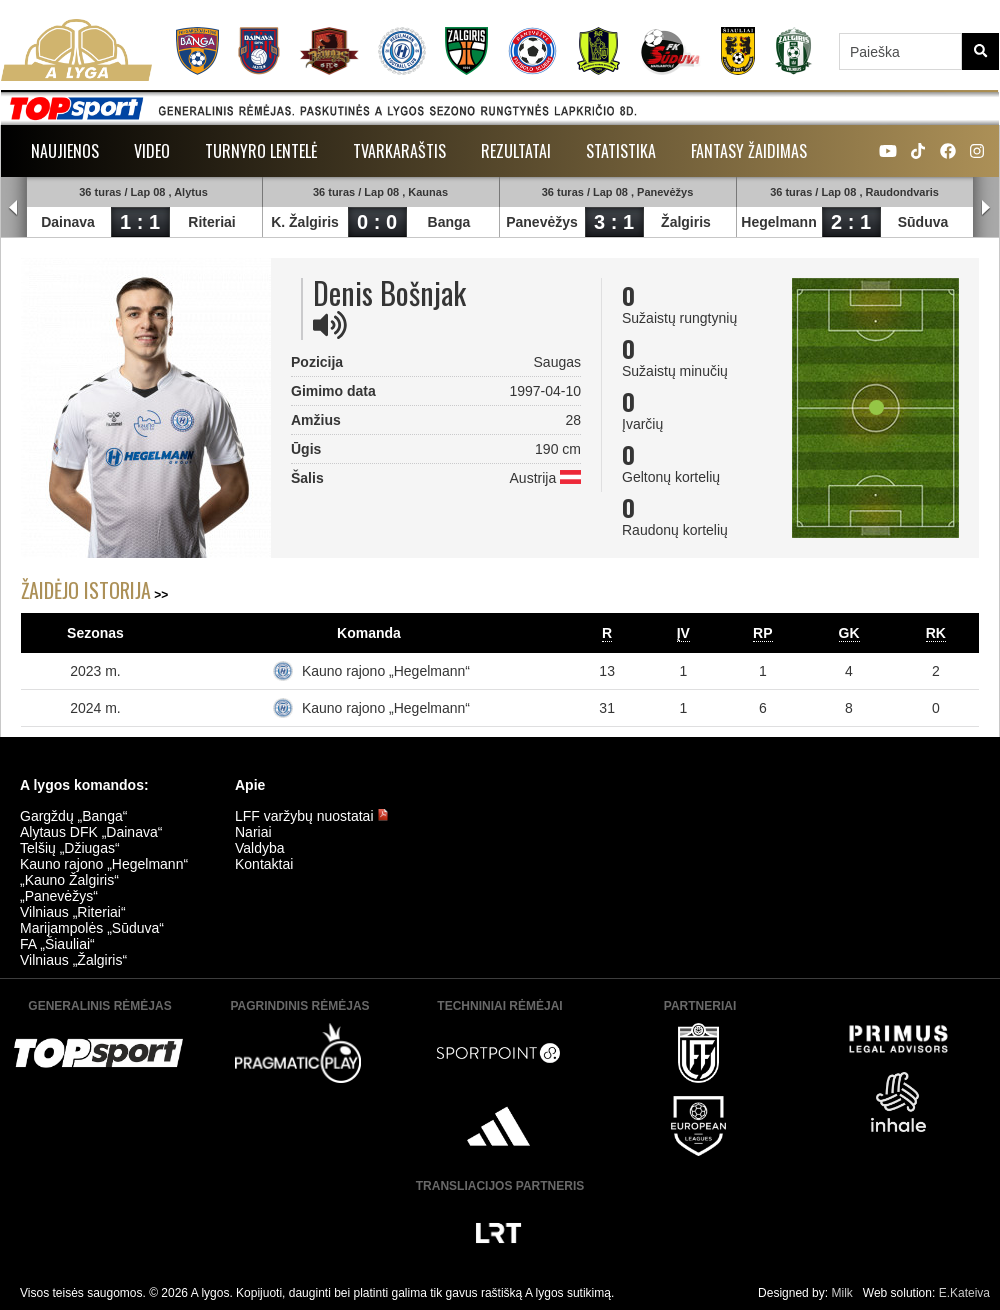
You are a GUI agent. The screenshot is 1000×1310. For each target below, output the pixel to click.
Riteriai (211, 222)
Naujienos (65, 151)
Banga (449, 222)
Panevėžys (542, 222)
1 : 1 (140, 222)
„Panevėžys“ (59, 896)
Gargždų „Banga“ (73, 816)
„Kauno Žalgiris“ (69, 880)
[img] (330, 325)
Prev (14, 208)
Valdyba (260, 848)
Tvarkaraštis (399, 151)
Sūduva (923, 222)
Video (152, 151)
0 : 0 (377, 222)
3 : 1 (614, 222)
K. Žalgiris (305, 222)
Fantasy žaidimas (749, 151)
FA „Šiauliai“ (57, 944)
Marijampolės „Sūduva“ (92, 928)
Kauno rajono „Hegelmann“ (386, 671)
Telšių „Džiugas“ (70, 848)
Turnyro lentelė (261, 151)
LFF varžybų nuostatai (312, 816)
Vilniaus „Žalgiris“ (73, 960)
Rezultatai (516, 151)
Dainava (68, 222)
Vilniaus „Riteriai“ (73, 912)
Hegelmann (778, 222)
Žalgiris (686, 222)
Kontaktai (264, 864)
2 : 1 (851, 222)
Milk (841, 1293)
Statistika (621, 151)
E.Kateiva (964, 1293)
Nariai (253, 832)
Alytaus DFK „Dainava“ (91, 832)
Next (986, 208)
